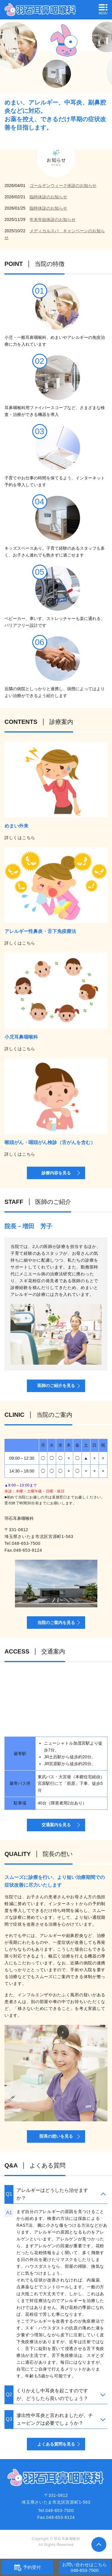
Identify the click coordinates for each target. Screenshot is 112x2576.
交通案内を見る (56, 1824)
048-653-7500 (26, 1543)
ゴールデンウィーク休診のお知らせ (63, 185)
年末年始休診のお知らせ (53, 219)
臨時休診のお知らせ (48, 196)
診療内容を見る (56, 1173)
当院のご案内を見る (56, 1622)
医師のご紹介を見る (56, 1385)
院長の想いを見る (56, 2136)
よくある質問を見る (56, 2444)
